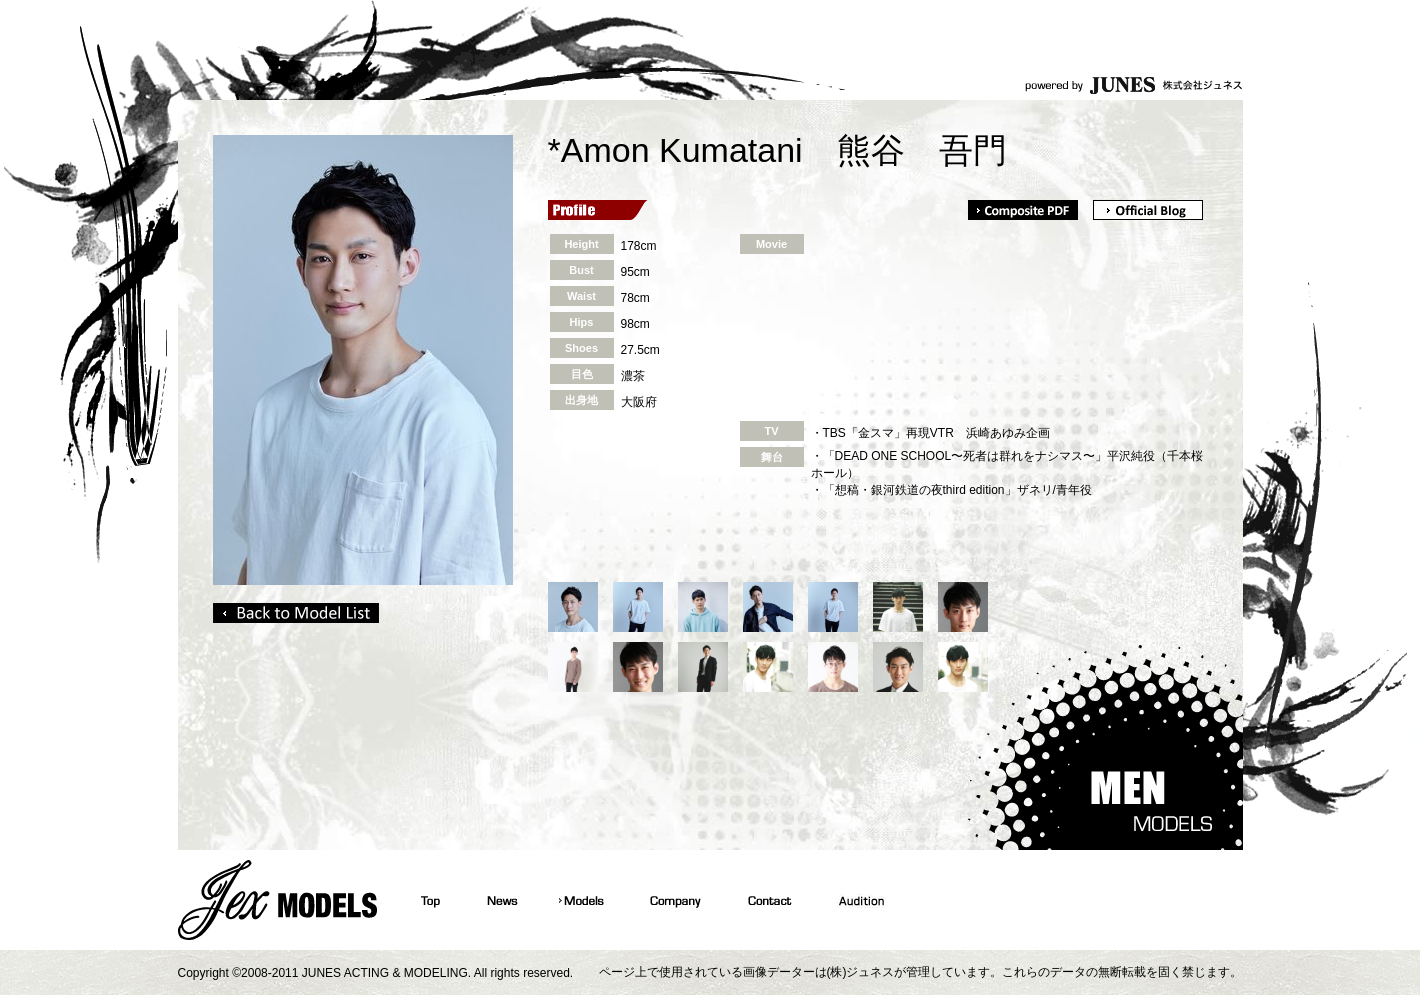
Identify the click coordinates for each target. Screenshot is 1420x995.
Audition (858, 900)
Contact (767, 900)
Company (673, 900)
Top (428, 900)
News (500, 900)
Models (581, 900)
